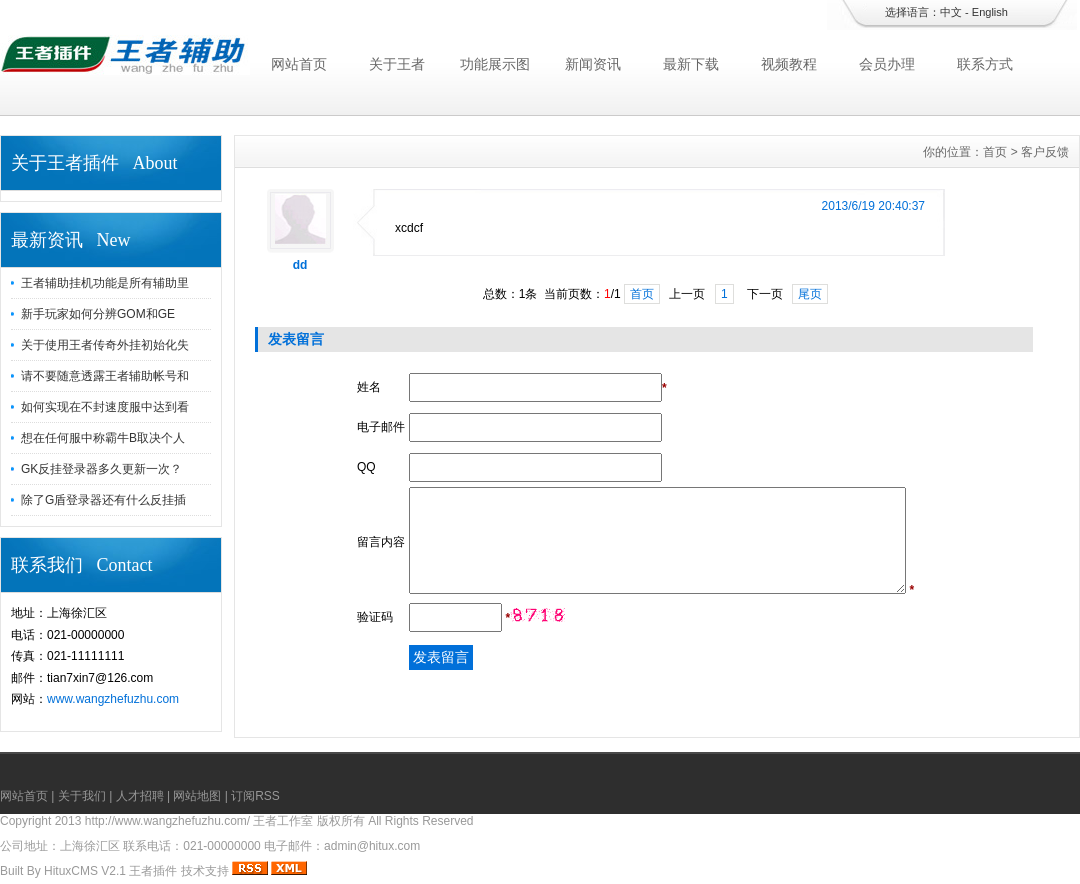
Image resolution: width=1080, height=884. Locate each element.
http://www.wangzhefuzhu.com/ (167, 821)
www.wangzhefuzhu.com (113, 699)
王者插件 (153, 871)
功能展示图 (495, 64)
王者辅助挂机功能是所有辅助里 (105, 283)
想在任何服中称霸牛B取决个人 (103, 438)
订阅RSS (255, 796)
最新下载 (691, 64)
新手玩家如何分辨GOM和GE (98, 314)
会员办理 (887, 64)
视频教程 (789, 64)
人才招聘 (140, 796)
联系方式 (985, 64)
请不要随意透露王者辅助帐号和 (105, 376)
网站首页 (299, 64)
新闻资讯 (593, 64)
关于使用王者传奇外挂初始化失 (105, 345)
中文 (951, 12)
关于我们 (82, 796)
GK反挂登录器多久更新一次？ (101, 469)
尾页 (810, 294)
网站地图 (197, 796)
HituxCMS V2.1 (85, 871)
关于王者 (397, 64)
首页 (995, 152)
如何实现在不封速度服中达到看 (105, 407)
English (990, 12)
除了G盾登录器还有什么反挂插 (103, 500)
